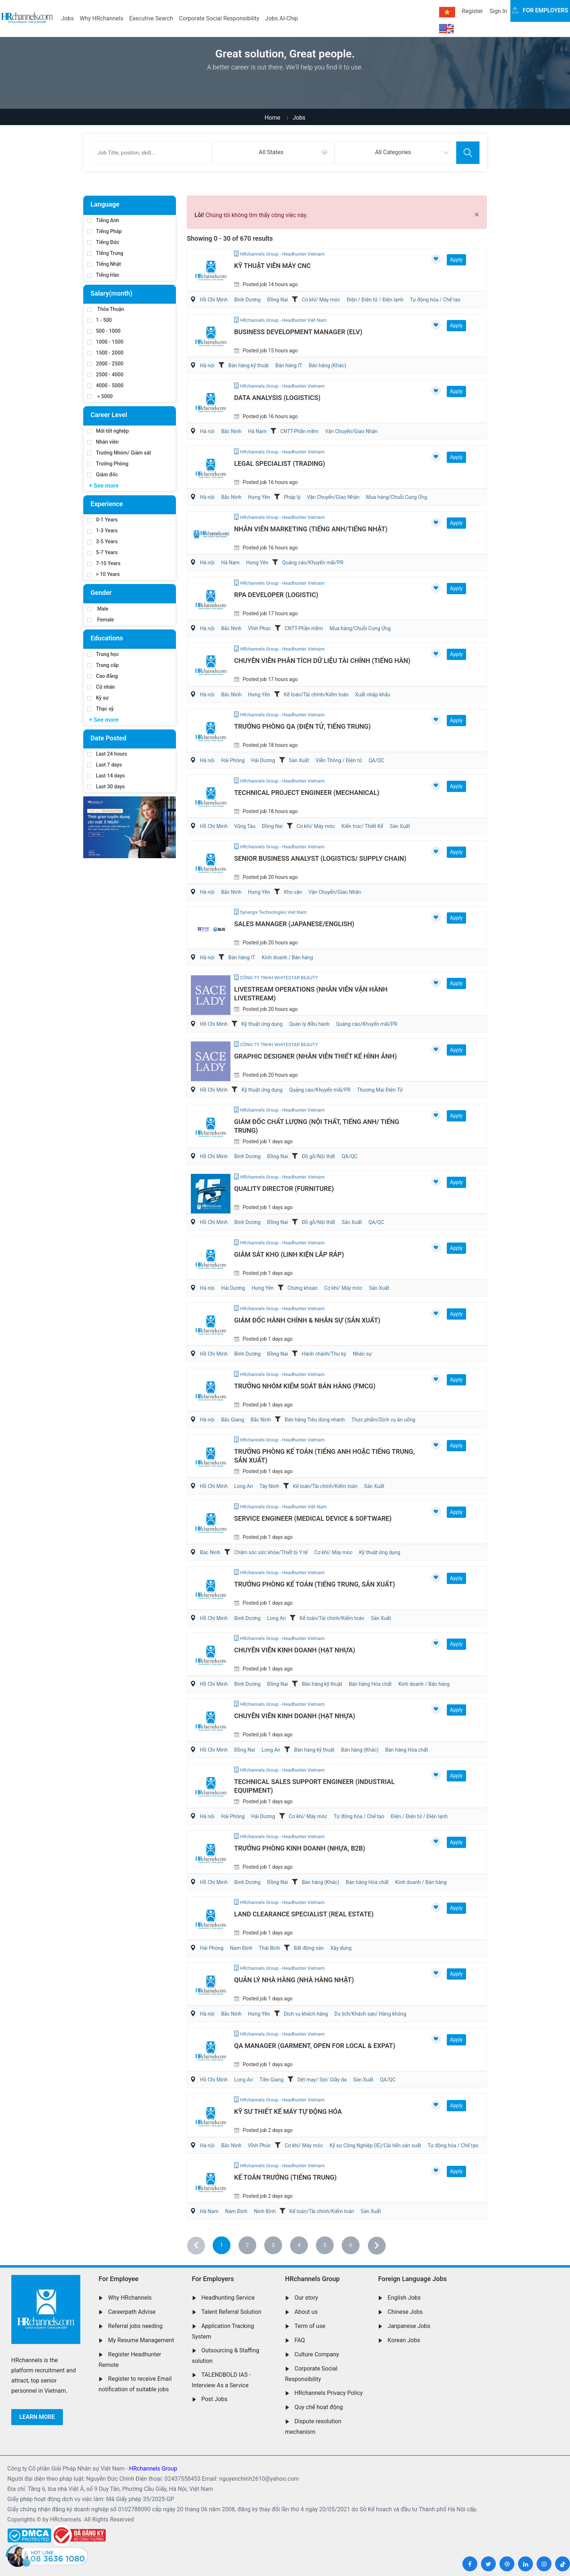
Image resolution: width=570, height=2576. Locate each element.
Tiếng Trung (105, 253)
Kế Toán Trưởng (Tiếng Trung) (285, 2177)
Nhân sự (362, 1354)
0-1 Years (102, 520)
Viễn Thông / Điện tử (339, 760)
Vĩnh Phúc (259, 628)
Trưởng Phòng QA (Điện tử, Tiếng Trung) (302, 726)
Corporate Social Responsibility (219, 18)
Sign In (498, 11)
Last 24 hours (107, 754)
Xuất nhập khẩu (372, 694)
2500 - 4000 (105, 374)
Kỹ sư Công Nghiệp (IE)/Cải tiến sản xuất (375, 2145)
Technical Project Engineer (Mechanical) (307, 792)
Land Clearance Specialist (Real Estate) (304, 1914)
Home (272, 117)
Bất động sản (309, 1948)
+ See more (104, 485)
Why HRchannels (101, 18)
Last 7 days (104, 765)
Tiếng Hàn (103, 275)
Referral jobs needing (135, 2326)
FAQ (299, 2340)
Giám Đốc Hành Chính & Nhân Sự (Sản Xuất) (307, 1320)
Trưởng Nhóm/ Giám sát (119, 453)
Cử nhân (101, 687)
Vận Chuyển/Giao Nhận (351, 431)
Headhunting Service (228, 2297)
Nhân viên (103, 442)
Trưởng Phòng (107, 464)
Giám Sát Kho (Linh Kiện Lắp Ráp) (289, 1254)
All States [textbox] (271, 152)
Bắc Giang (232, 1420)
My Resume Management (141, 2340)
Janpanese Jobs (409, 2326)
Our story (306, 2297)
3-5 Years (102, 541)
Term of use (309, 2326)
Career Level (109, 415)
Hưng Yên (259, 497)
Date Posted (108, 738)
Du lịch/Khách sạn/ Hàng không (370, 2014)
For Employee (119, 2279)
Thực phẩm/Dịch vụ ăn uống (384, 1420)
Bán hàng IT (288, 365)
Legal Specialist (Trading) (279, 463)
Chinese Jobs (405, 2311)
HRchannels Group (312, 2279)
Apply (456, 260)
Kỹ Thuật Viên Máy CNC (272, 265)
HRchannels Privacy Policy (328, 2392)
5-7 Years (102, 552)
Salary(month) (111, 293)
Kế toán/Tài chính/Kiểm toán (316, 694)
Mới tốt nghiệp (108, 431)
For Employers (213, 2279)
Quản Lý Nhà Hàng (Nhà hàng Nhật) (294, 1980)
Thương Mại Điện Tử (380, 1090)
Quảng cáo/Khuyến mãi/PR (313, 562)
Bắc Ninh (231, 431)
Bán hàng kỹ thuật (248, 365)
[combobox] (273, 152)
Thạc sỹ (100, 709)
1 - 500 (99, 320)
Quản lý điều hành (309, 1024)
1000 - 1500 (105, 342)
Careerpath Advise (131, 2311)
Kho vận (293, 892)
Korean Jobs (404, 2340)
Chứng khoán (303, 1288)
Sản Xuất (299, 760)
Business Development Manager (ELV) (298, 332)
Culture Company (316, 2354)
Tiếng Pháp (104, 231)
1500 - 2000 (105, 353)
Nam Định (241, 1948)
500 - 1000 (103, 331)
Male (97, 609)
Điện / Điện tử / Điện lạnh (375, 300)
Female (100, 620)
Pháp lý (292, 497)
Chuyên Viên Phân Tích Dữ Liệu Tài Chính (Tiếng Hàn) (322, 660)
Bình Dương (247, 300)
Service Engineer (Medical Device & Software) (313, 1518)
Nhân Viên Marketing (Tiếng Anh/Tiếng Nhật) (311, 529)
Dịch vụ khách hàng (306, 2014)
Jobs (67, 18)
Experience (107, 504)
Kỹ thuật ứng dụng (261, 1024)
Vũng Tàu (244, 826)
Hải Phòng (233, 760)
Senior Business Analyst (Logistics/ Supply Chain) (320, 858)
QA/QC (376, 760)
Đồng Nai (277, 300)
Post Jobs (214, 2399)
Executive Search (151, 18)
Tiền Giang (272, 2080)
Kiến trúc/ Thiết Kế (362, 826)
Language (105, 204)
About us (306, 2311)
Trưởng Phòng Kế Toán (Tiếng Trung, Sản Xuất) (314, 1584)
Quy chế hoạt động (318, 2407)
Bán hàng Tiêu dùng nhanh (315, 1420)
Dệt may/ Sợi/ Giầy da (321, 2080)
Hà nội (207, 365)
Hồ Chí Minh (214, 300)
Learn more (37, 2416)
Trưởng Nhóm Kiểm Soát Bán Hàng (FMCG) (305, 1386)
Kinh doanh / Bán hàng (287, 957)
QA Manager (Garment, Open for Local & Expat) (314, 2045)
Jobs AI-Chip (281, 18)
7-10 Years (103, 563)
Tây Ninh (269, 1486)
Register (472, 11)
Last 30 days (106, 786)
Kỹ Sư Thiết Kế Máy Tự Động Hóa (288, 2111)
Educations (107, 638)
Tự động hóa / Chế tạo (435, 300)
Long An (243, 1486)
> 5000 (100, 396)
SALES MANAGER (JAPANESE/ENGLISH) (294, 924)
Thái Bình (269, 1948)
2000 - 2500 (105, 364)
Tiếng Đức (103, 242)
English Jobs (404, 2297)
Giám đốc (102, 474)
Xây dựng (341, 1948)
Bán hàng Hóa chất (370, 1684)
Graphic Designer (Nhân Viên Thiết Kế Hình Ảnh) (315, 1056)
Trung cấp (103, 665)
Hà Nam (257, 431)
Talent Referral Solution (231, 2311)
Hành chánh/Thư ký (324, 1354)
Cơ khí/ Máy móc (321, 300)
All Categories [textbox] (393, 152)
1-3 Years (102, 530)
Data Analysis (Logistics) (277, 397)
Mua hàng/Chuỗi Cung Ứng (396, 497)
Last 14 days (106, 776)
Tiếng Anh (103, 220)
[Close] (476, 214)
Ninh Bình (265, 2211)
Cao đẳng (102, 676)
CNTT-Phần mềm (299, 431)
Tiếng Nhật (104, 264)
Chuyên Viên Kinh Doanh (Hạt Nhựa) (294, 1650)
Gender (101, 592)
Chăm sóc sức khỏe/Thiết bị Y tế (271, 1552)
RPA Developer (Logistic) (276, 595)
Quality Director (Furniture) (284, 1188)
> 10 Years (103, 574)
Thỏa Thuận (105, 309)
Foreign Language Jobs (412, 2279)
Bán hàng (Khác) (327, 365)
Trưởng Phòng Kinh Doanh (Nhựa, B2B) (299, 1848)
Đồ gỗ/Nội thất (318, 1156)
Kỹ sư (98, 698)
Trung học (103, 654)
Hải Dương (263, 760)
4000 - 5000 (105, 385)
